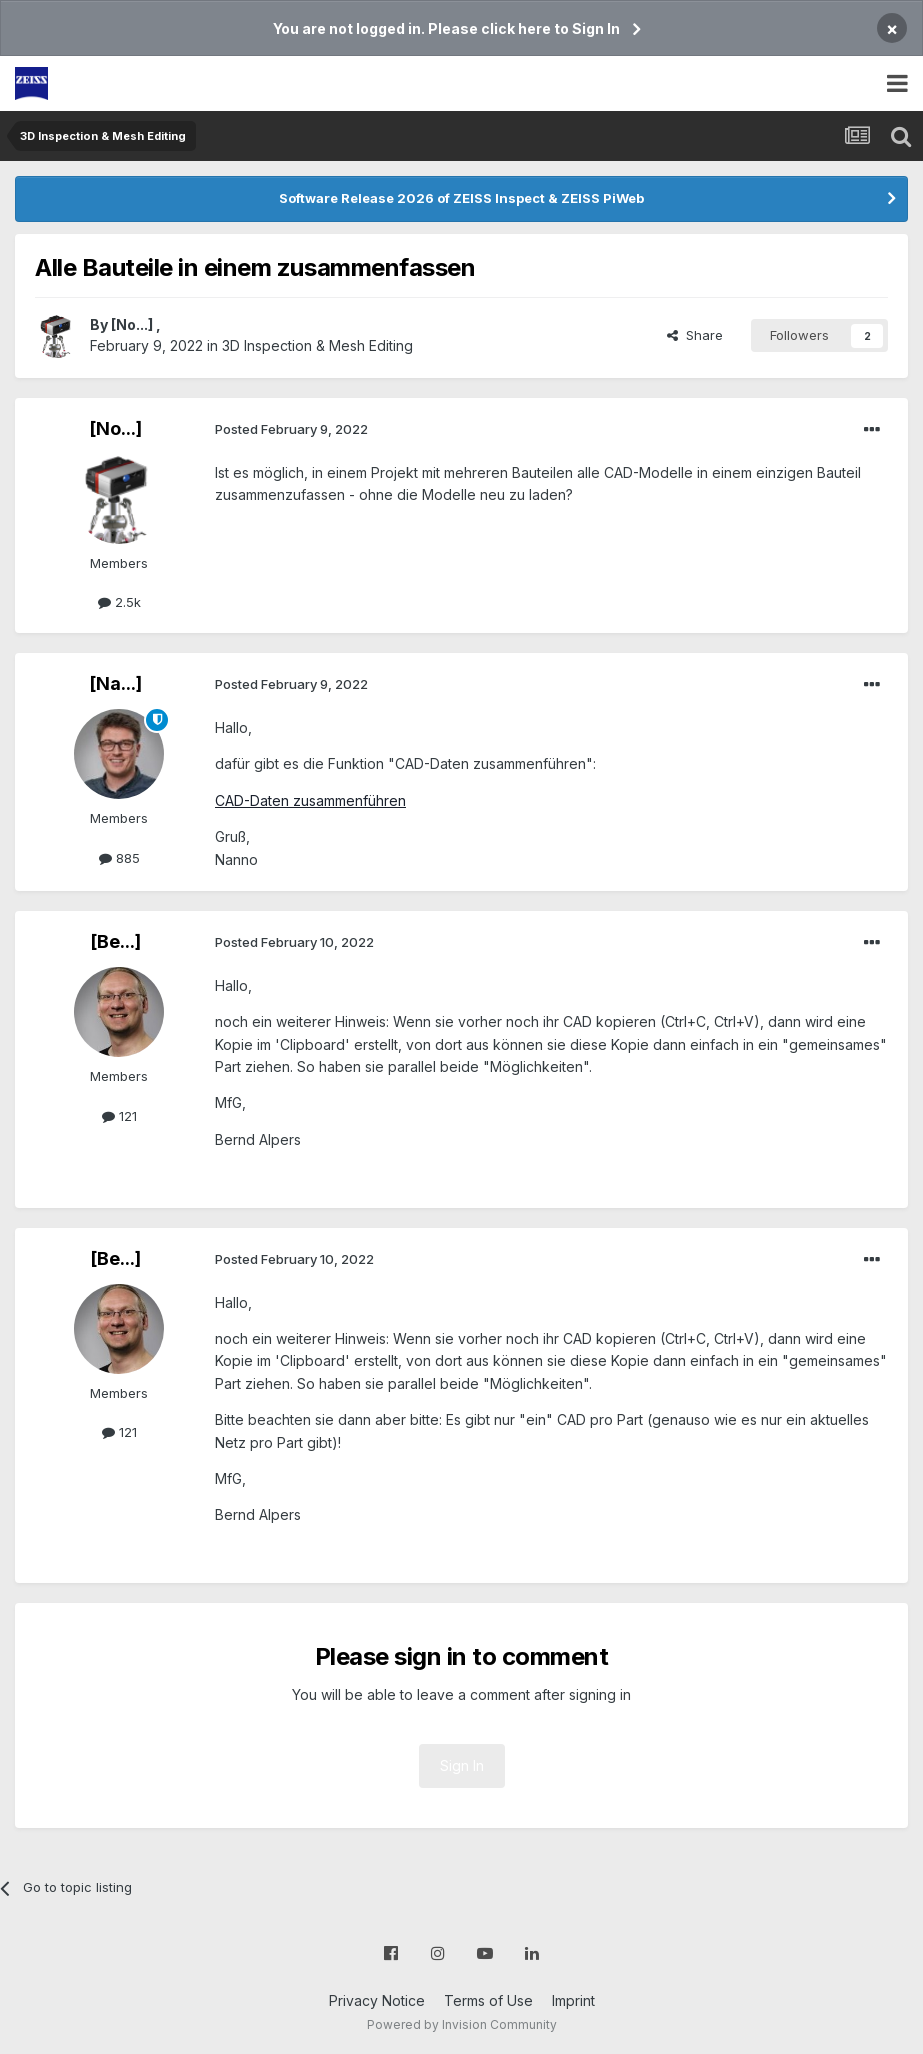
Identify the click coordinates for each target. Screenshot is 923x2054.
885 (119, 858)
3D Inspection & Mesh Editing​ (317, 345)
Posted (291, 429)
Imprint (573, 2000)
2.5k (119, 602)
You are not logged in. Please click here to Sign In (446, 28)
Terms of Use (488, 2000)
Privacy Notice (377, 2000)
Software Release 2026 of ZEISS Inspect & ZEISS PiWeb (461, 198)
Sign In (462, 1765)
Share (695, 335)
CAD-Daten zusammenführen (310, 800)
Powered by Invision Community (462, 2024)
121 (119, 1116)
